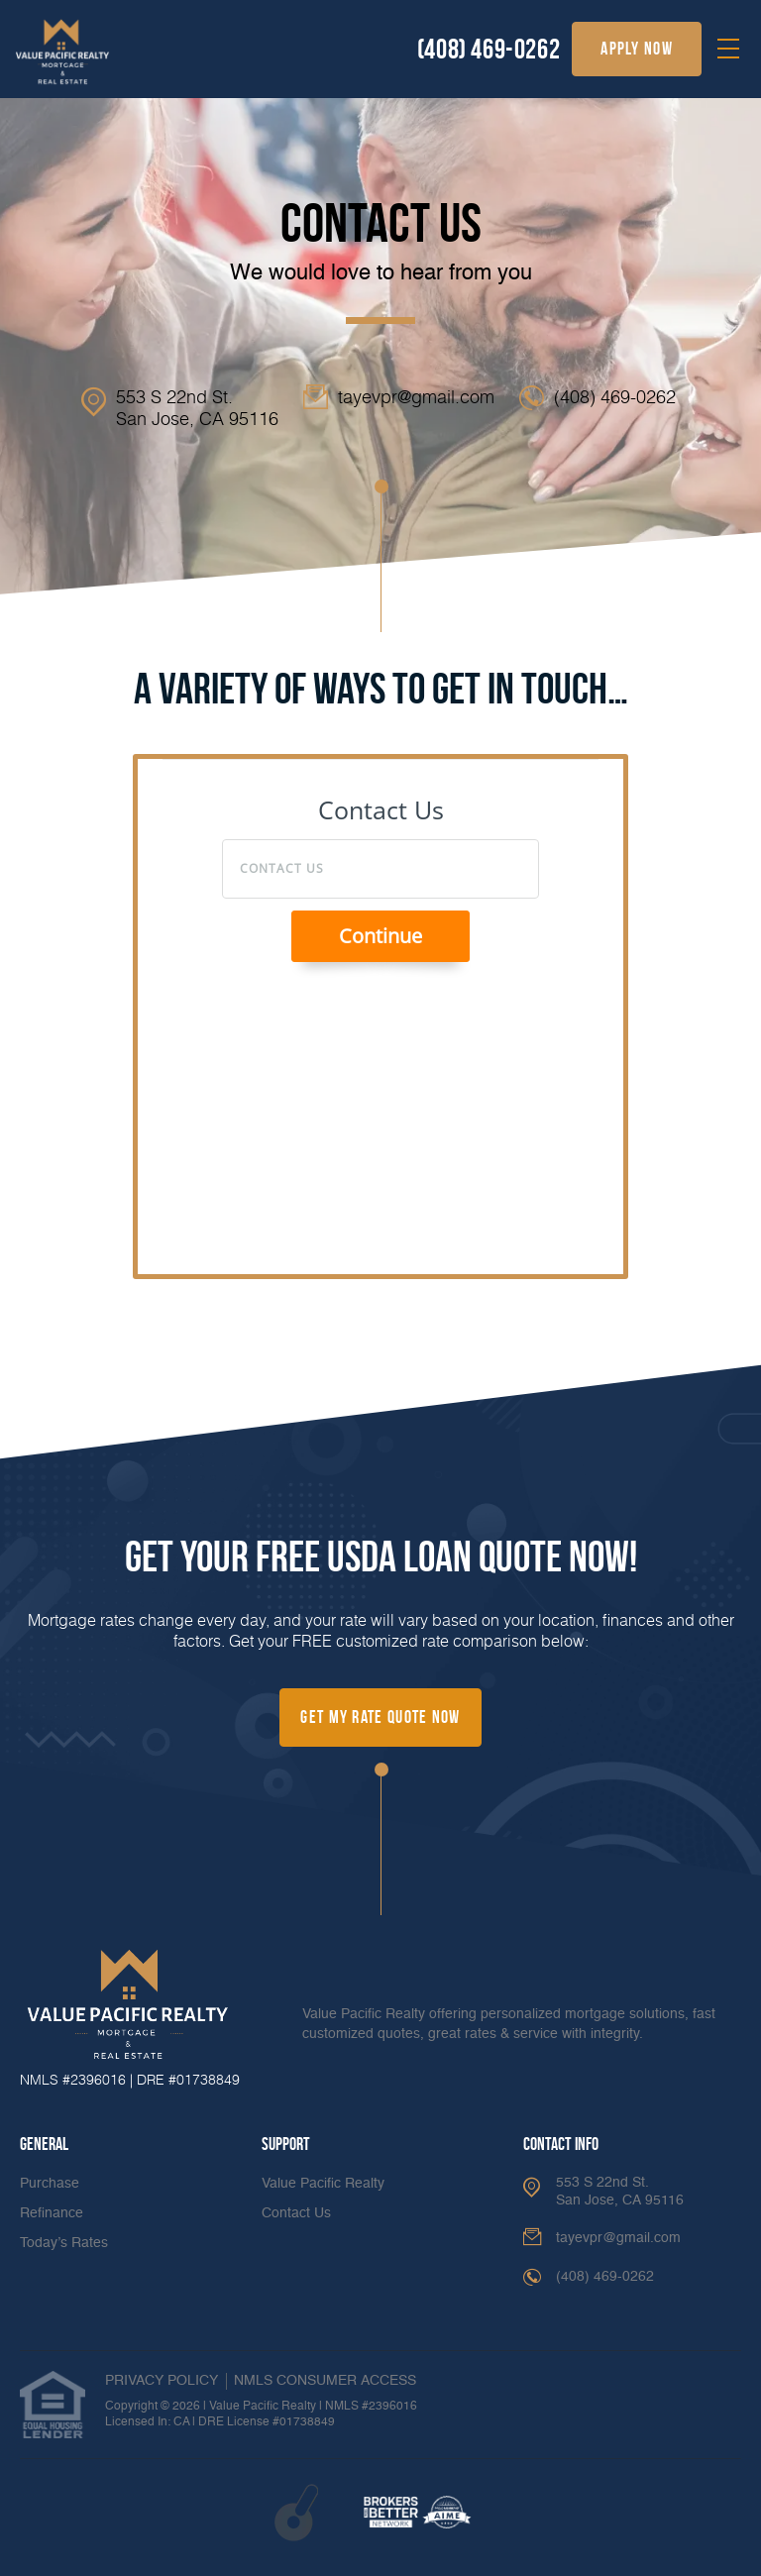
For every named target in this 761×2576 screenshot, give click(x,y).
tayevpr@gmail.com (416, 396)
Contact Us (296, 2213)
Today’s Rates (64, 2243)
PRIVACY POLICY (161, 2381)
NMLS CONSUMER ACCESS (325, 2381)
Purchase (49, 2184)
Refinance (51, 2213)
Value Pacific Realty (323, 2184)
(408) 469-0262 (488, 49)
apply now (636, 48)
